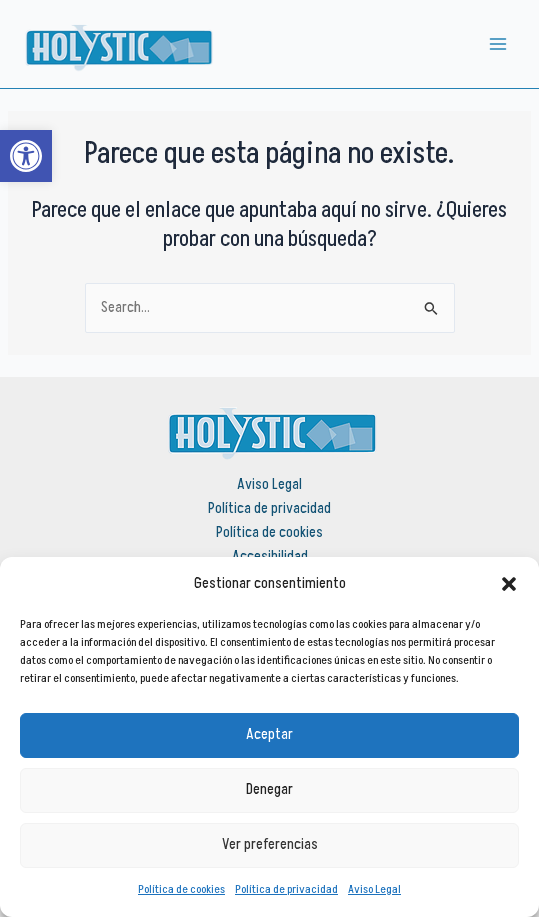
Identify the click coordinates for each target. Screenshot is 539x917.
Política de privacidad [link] (286, 889)
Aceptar (269, 734)
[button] (509, 584)
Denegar (269, 789)
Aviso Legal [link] (374, 889)
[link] (26, 156)
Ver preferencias (270, 844)
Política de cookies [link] (181, 889)
